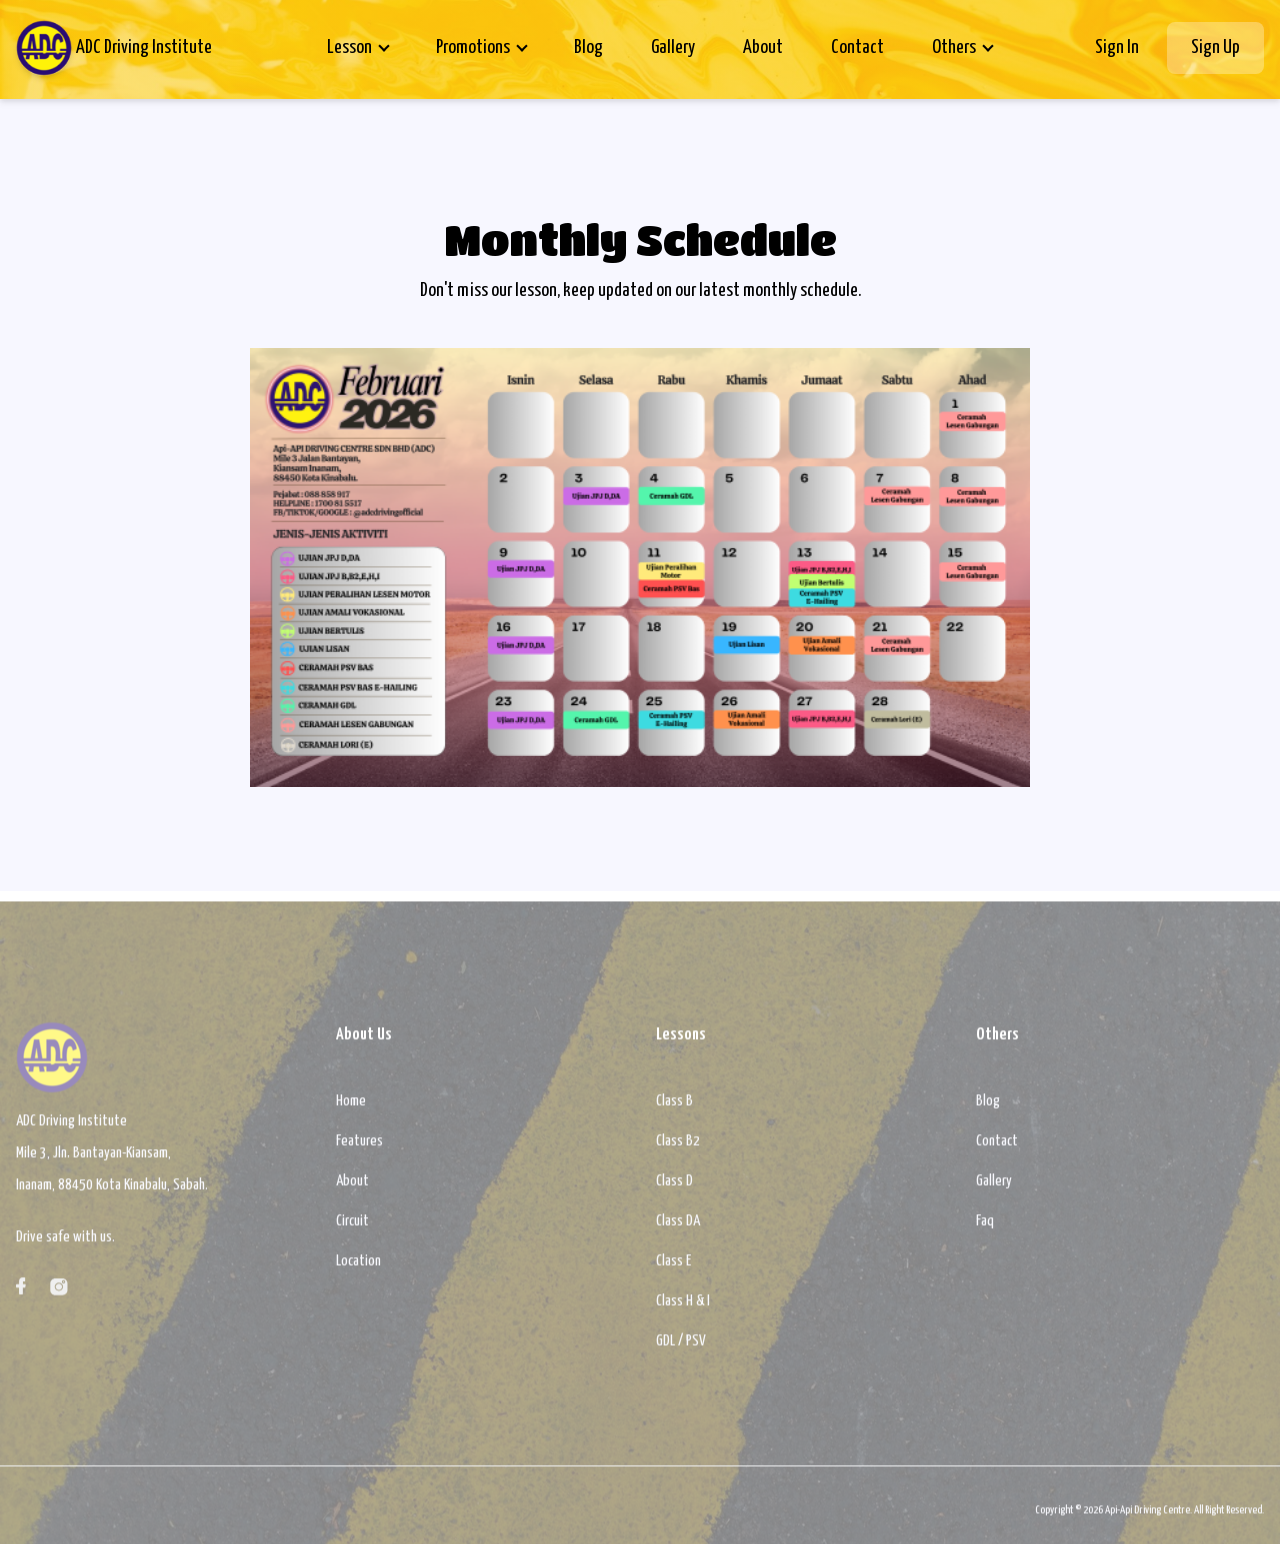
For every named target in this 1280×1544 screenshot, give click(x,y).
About (763, 47)
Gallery (673, 47)
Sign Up (1215, 47)
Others (954, 47)
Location (358, 1268)
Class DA (678, 1228)
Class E (673, 1268)
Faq (985, 1228)
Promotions (473, 47)
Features (359, 1148)
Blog (588, 47)
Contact (857, 47)
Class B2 (678, 1148)
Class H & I (683, 1308)
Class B (674, 1108)
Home (351, 1108)
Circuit (352, 1228)
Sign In (1117, 47)
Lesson (349, 47)
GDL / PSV (681, 1348)
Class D (674, 1188)
